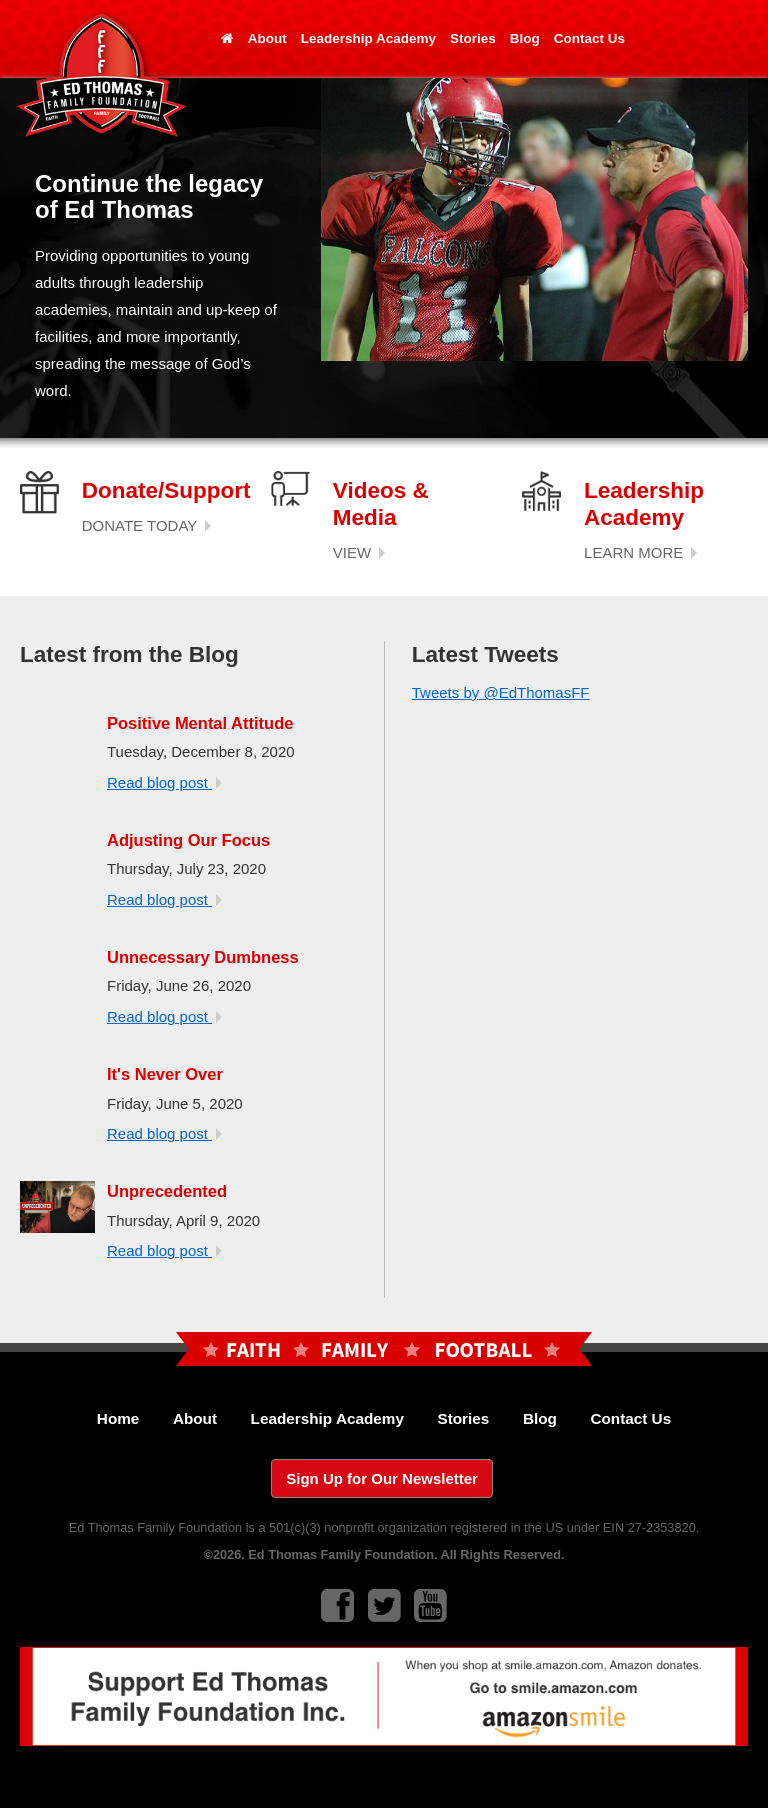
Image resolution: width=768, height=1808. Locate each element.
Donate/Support (166, 490)
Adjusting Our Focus (188, 840)
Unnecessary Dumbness (203, 957)
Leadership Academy (368, 38)
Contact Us (589, 38)
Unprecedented (167, 1191)
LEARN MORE (640, 552)
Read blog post (164, 782)
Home (118, 1418)
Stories (473, 38)
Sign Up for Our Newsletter (382, 1478)
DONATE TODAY (146, 525)
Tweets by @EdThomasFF (501, 692)
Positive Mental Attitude (200, 723)
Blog (525, 38)
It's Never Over (165, 1074)
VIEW (359, 552)
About (267, 38)
